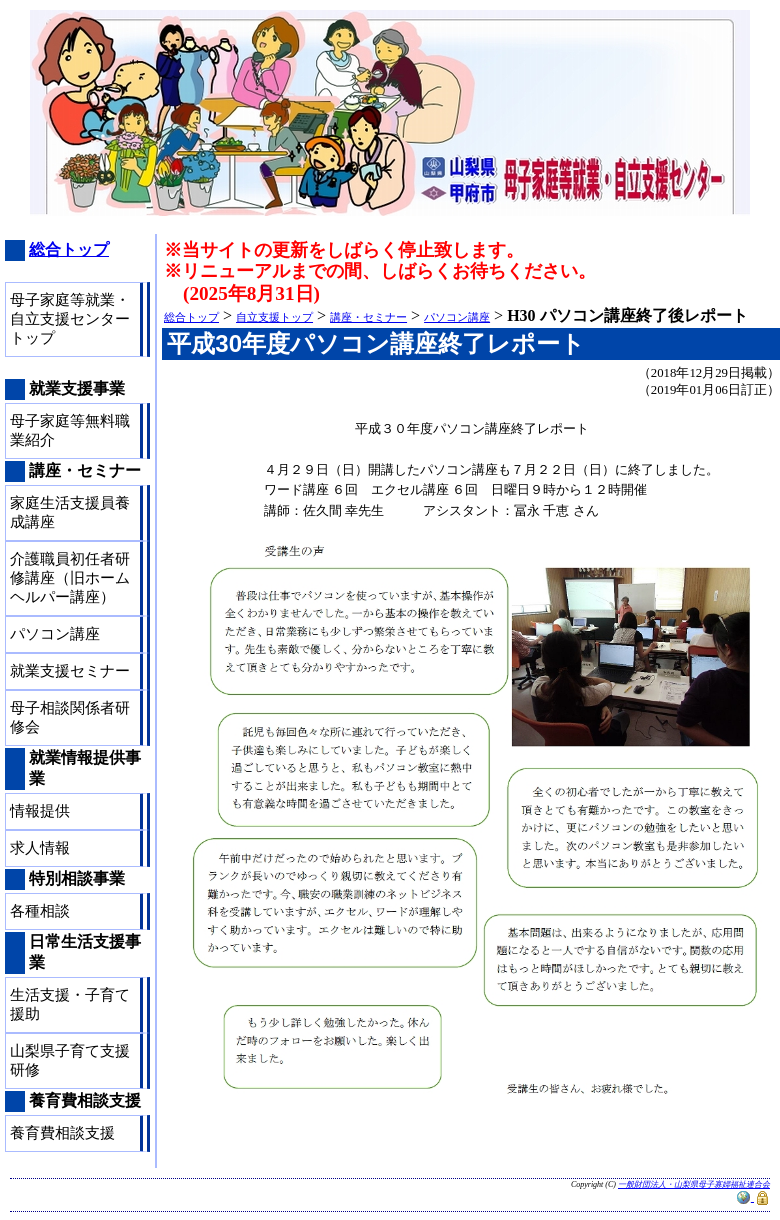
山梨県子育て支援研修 (70, 1060)
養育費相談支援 (62, 1133)
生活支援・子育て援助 (70, 1004)
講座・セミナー (368, 317)
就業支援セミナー (70, 671)
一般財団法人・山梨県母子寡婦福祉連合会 (694, 1184)
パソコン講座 (457, 317)
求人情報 (40, 848)
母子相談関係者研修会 (70, 717)
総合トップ (191, 317)
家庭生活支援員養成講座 (70, 512)
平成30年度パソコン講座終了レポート (376, 343)
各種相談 (40, 911)
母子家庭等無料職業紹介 (70, 430)
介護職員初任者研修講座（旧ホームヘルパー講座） (70, 578)
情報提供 (40, 811)
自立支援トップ (274, 317)
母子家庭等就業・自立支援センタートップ (70, 319)
